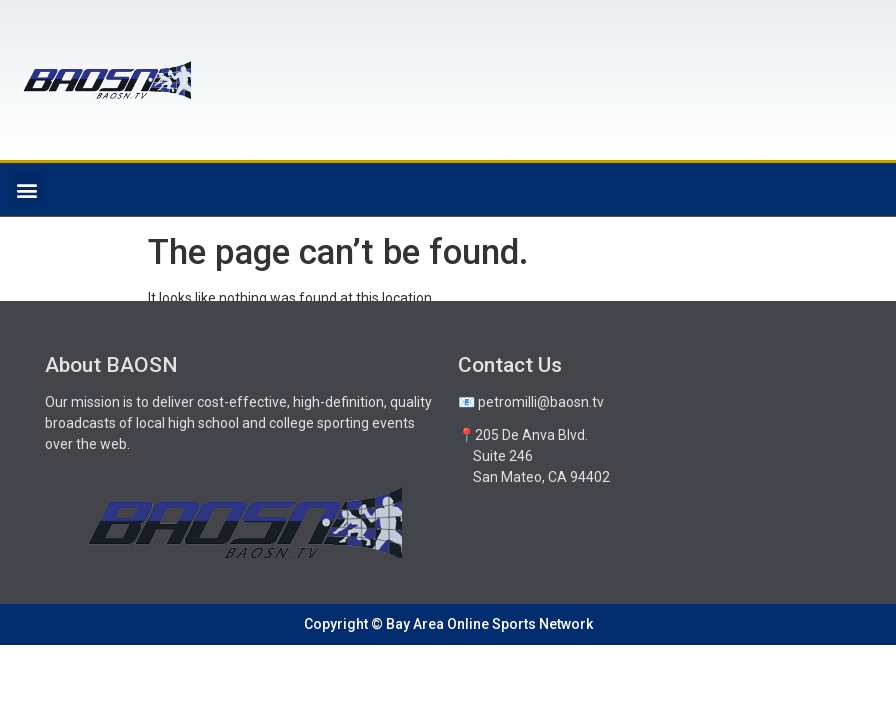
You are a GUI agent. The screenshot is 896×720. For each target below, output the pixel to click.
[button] (26, 189)
